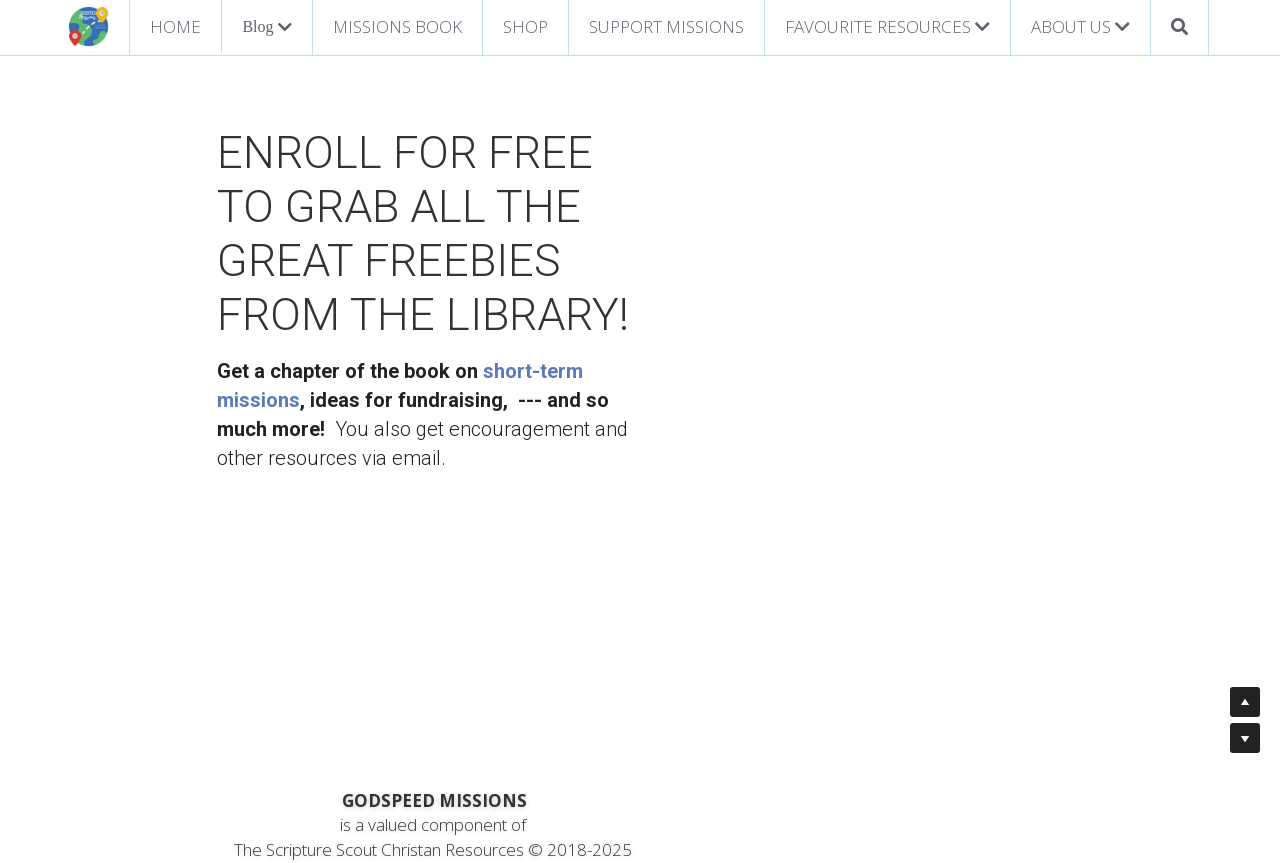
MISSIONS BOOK (397, 26)
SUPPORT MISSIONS (666, 26)
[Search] (1179, 27)
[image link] (89, 25)
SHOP (525, 26)
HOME (175, 26)
